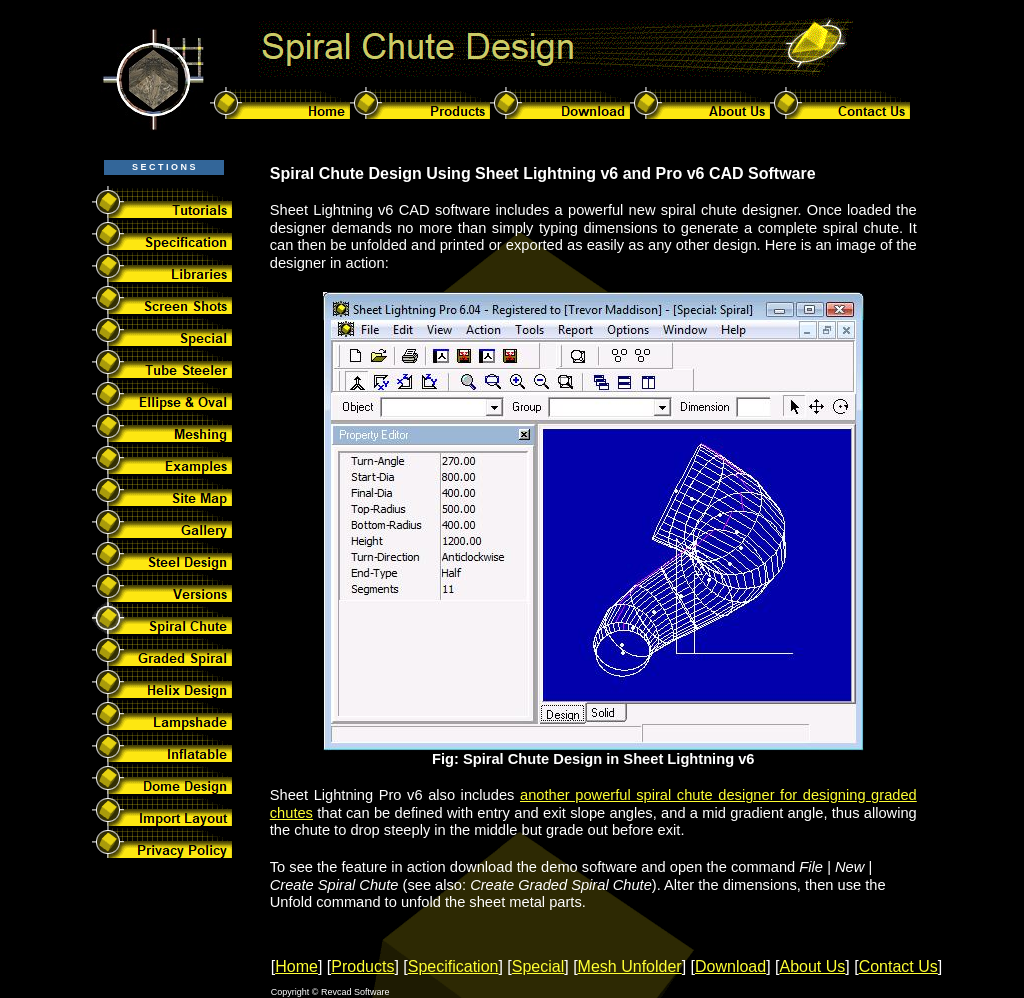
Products (362, 966)
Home (296, 966)
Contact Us (898, 966)
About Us (813, 966)
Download (730, 966)
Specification (453, 966)
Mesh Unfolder (630, 966)
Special (538, 966)
